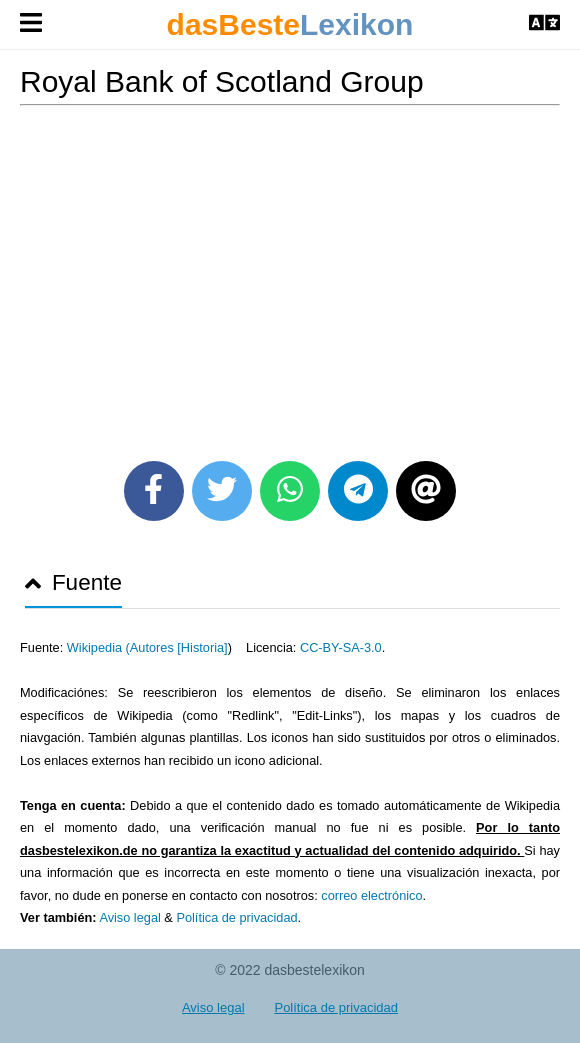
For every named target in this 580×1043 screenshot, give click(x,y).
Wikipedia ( (98, 647)
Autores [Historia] (179, 647)
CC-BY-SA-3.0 (341, 647)
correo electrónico (371, 895)
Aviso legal (129, 917)
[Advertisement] (290, 276)
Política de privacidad (236, 917)
